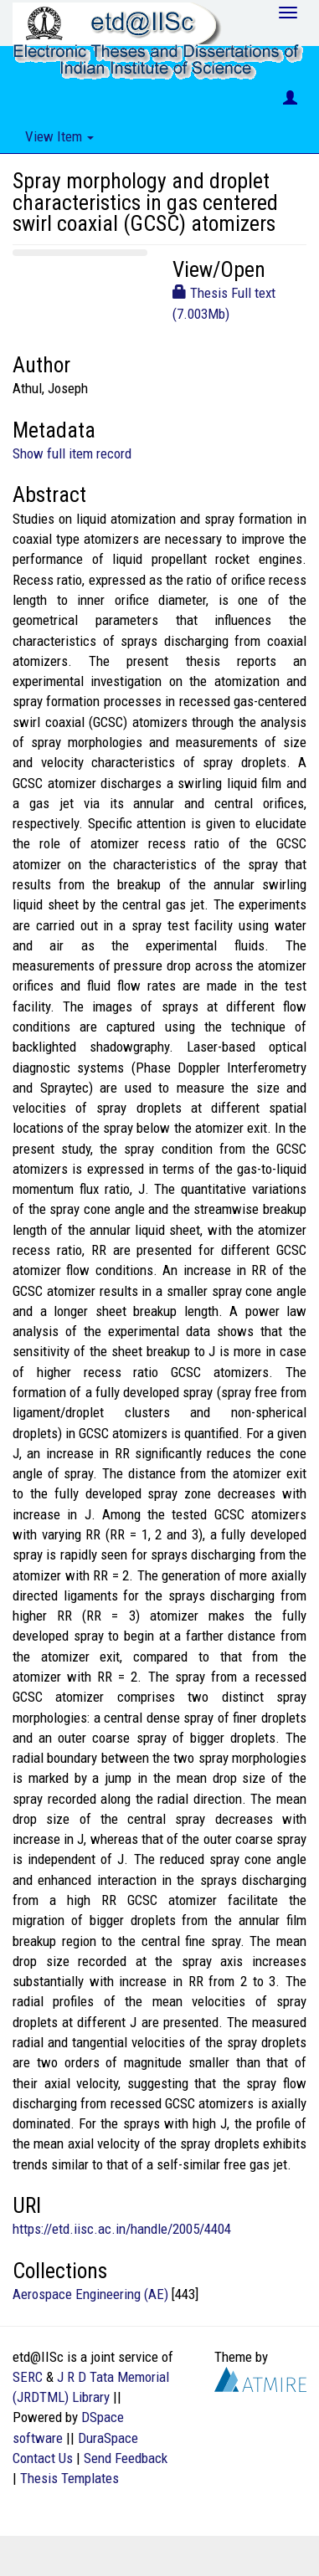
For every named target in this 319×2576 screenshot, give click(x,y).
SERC (28, 2377)
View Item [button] (59, 136)
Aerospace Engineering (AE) (90, 2294)
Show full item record (72, 453)
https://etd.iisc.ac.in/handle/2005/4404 (122, 2228)
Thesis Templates (69, 2478)
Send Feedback (125, 2458)
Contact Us (43, 2458)
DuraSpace (108, 2438)
